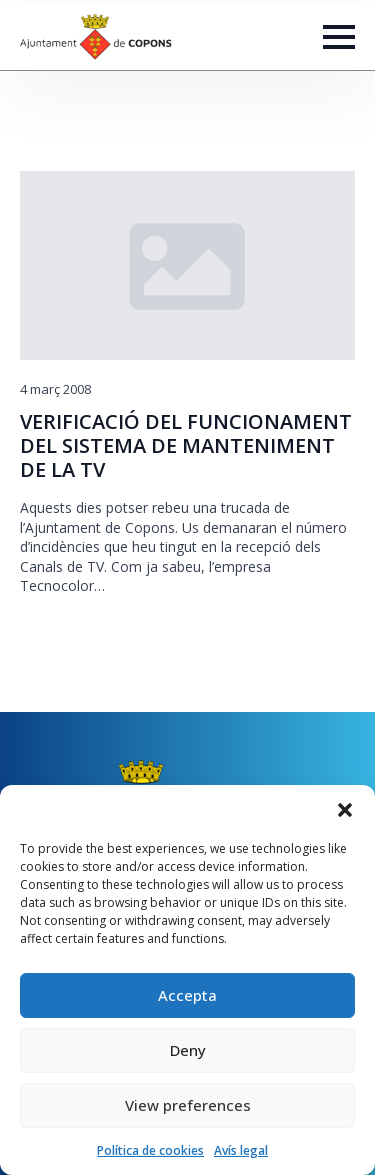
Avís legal (241, 1150)
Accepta (187, 995)
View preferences (188, 1105)
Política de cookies (150, 1150)
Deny (188, 1050)
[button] (345, 810)
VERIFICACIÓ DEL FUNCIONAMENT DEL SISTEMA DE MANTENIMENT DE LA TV (186, 446)
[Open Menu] (339, 37)
